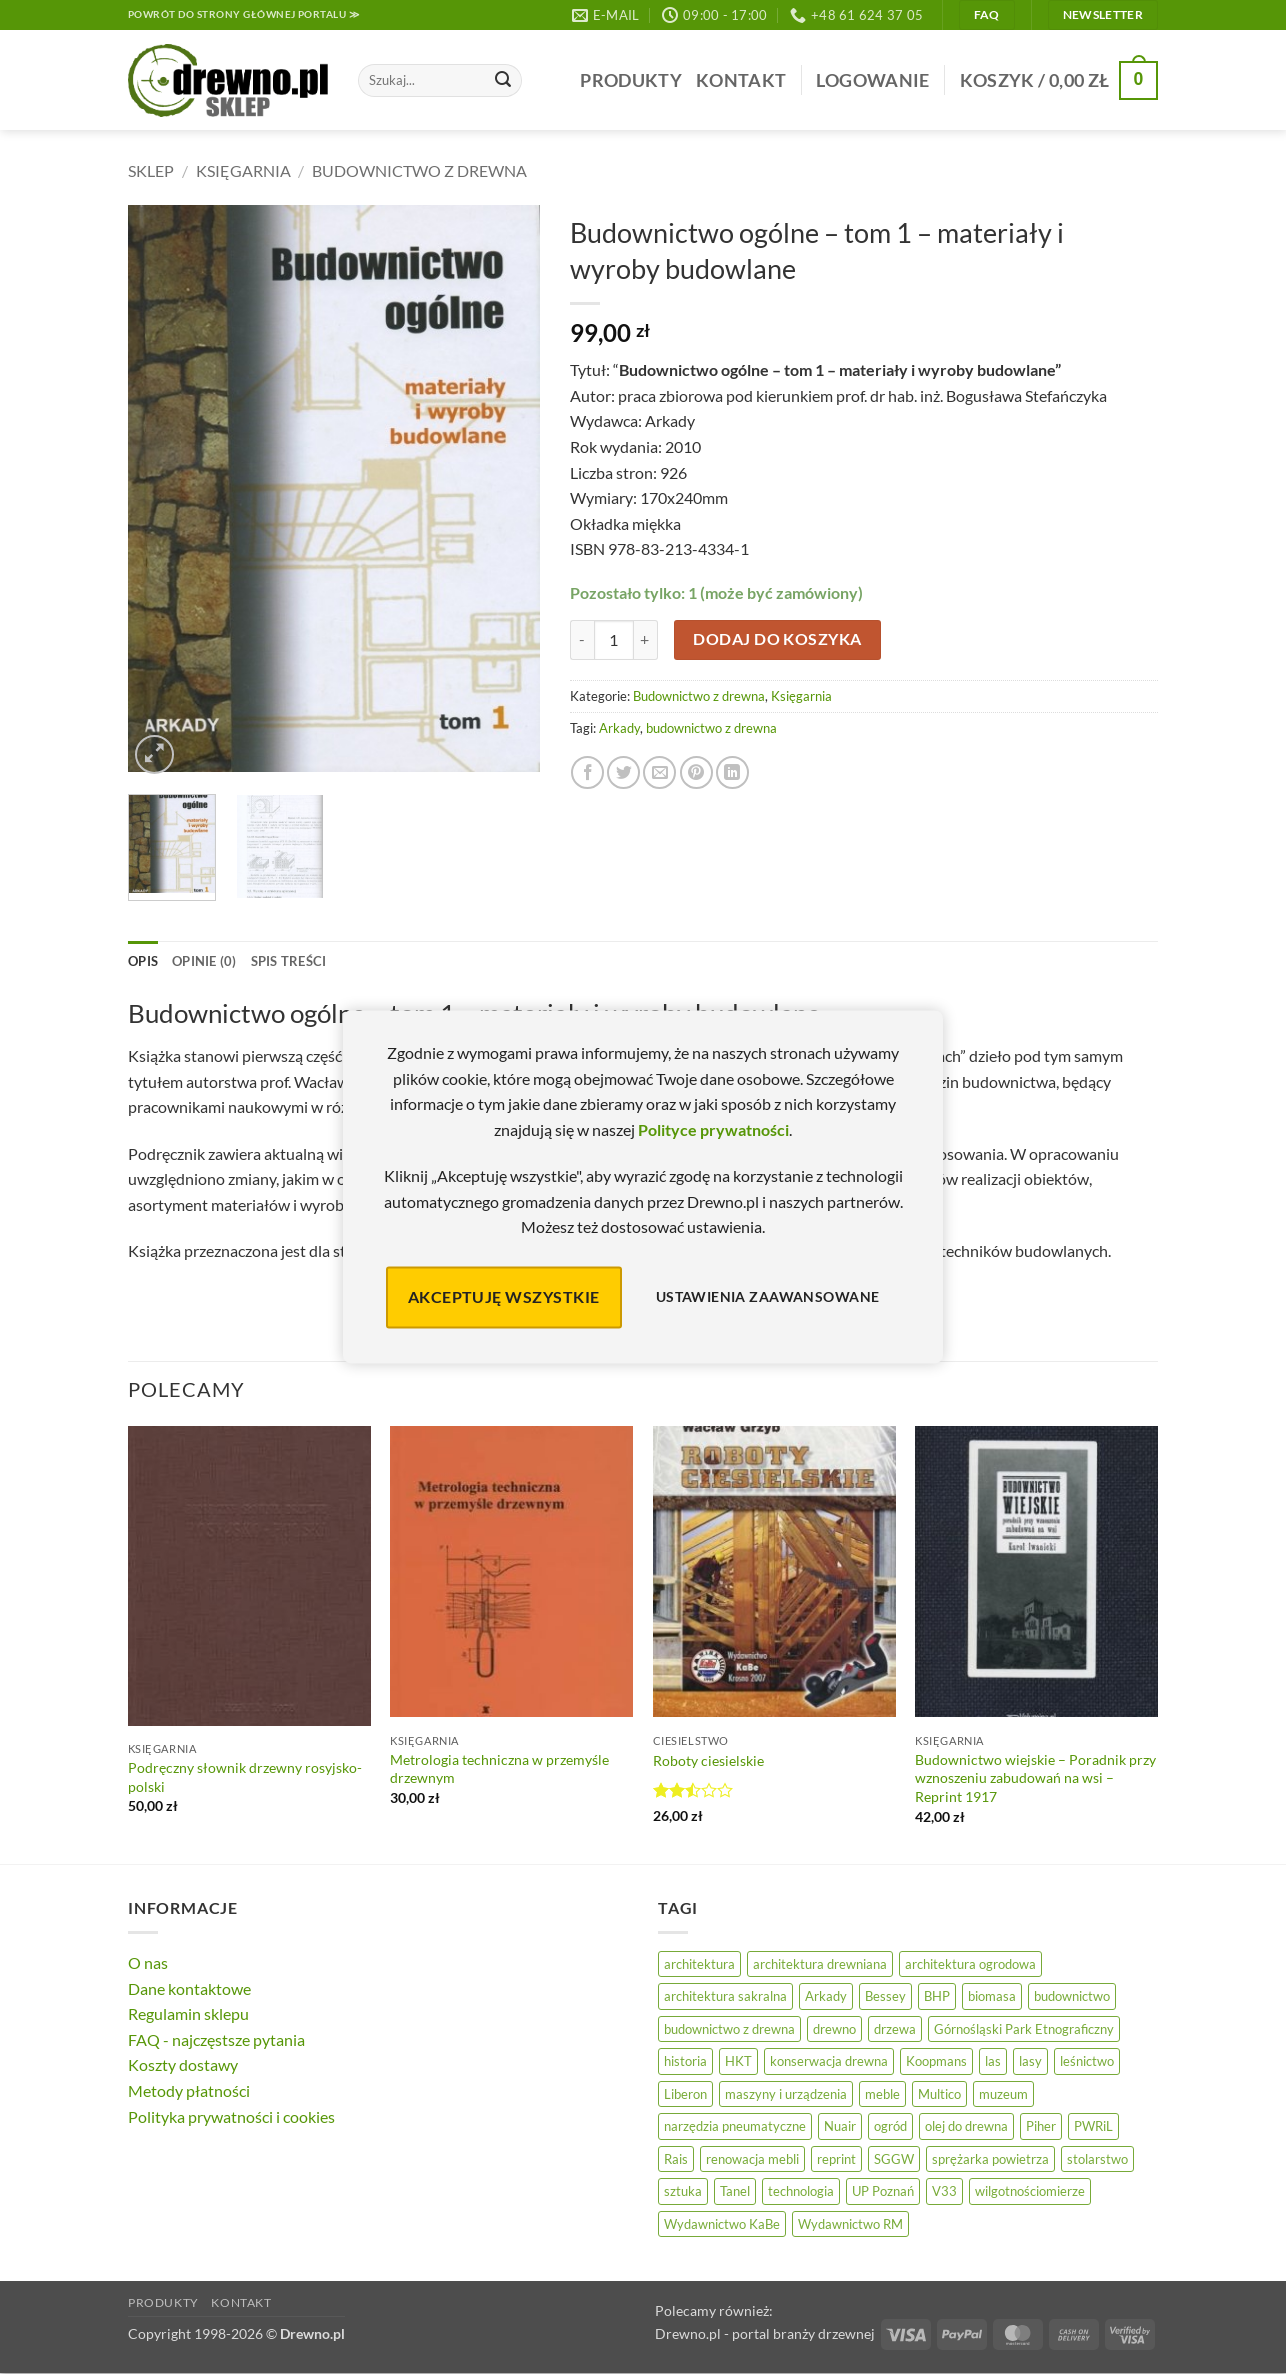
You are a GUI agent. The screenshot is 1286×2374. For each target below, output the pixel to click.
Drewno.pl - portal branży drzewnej (765, 2333)
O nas (148, 1962)
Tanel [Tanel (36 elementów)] (735, 2191)
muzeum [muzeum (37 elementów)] (1003, 2094)
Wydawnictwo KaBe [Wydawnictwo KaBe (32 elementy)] (722, 2224)
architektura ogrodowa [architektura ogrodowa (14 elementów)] (970, 1964)
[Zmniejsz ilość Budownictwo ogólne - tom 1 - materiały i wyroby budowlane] (582, 640)
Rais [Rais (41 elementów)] (676, 2159)
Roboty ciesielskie (708, 1760)
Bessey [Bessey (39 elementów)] (885, 1996)
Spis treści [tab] (289, 961)
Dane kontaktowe (189, 1988)
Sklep (151, 170)
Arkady (619, 728)
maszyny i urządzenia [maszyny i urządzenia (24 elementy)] (786, 2094)
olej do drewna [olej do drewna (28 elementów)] (966, 2126)
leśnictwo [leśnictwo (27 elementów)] (1087, 2061)
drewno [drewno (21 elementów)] (834, 2029)
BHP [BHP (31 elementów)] (937, 1996)
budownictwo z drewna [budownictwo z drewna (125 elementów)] (729, 2029)
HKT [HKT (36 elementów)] (738, 2061)
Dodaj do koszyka (777, 639)
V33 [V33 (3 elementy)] (944, 2191)
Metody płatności (189, 2090)
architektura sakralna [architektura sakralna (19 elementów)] (725, 1996)
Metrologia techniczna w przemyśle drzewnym (499, 1769)
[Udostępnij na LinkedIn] (732, 772)
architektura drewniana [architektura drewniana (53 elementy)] (820, 1964)
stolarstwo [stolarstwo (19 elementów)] (1097, 2159)
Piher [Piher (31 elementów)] (1041, 2126)
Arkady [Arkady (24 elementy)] (826, 1996)
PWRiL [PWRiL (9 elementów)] (1093, 2126)
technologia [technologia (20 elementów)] (801, 2191)
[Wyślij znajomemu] (659, 772)
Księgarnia (243, 170)
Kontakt (741, 80)
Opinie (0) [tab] (204, 961)
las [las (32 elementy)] (993, 2061)
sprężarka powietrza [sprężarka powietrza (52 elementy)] (990, 2159)
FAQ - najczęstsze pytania (216, 2039)
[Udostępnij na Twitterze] (623, 772)
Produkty (631, 80)
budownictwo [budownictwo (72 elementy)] (1072, 1996)
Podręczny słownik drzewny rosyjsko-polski (245, 1777)
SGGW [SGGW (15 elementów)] (894, 2159)
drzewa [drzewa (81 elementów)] (895, 2029)
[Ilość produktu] (614, 640)
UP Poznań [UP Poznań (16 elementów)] (883, 2191)
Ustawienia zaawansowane (768, 1297)
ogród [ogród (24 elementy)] (890, 2126)
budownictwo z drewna (711, 728)
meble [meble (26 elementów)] (882, 2094)
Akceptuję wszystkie (504, 1296)
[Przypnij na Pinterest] (696, 772)
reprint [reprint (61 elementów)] (836, 2159)
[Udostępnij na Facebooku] (587, 772)
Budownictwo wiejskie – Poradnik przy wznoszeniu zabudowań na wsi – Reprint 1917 (1035, 1778)
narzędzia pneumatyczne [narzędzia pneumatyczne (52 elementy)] (735, 2126)
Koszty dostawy (183, 2064)
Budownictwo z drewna (419, 170)
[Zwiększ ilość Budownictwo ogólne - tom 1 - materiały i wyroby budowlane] (646, 640)
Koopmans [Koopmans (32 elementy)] (936, 2061)
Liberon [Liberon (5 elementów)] (685, 2094)
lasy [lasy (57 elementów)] (1030, 2061)
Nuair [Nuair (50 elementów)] (840, 2126)
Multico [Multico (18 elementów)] (939, 2094)
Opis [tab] (143, 961)
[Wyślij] (503, 81)
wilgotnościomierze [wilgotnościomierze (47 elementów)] (1030, 2191)
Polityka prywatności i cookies (231, 2116)
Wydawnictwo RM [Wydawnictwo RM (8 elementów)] (850, 2224)
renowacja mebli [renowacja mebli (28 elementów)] (752, 2159)
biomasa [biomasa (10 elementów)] (992, 1996)
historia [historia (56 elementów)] (685, 2061)
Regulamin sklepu (188, 2013)
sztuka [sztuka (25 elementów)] (683, 2191)
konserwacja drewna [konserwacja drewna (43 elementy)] (829, 2061)
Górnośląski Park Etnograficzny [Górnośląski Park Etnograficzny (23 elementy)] (1024, 2029)
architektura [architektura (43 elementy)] (699, 1964)
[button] (872, 80)
